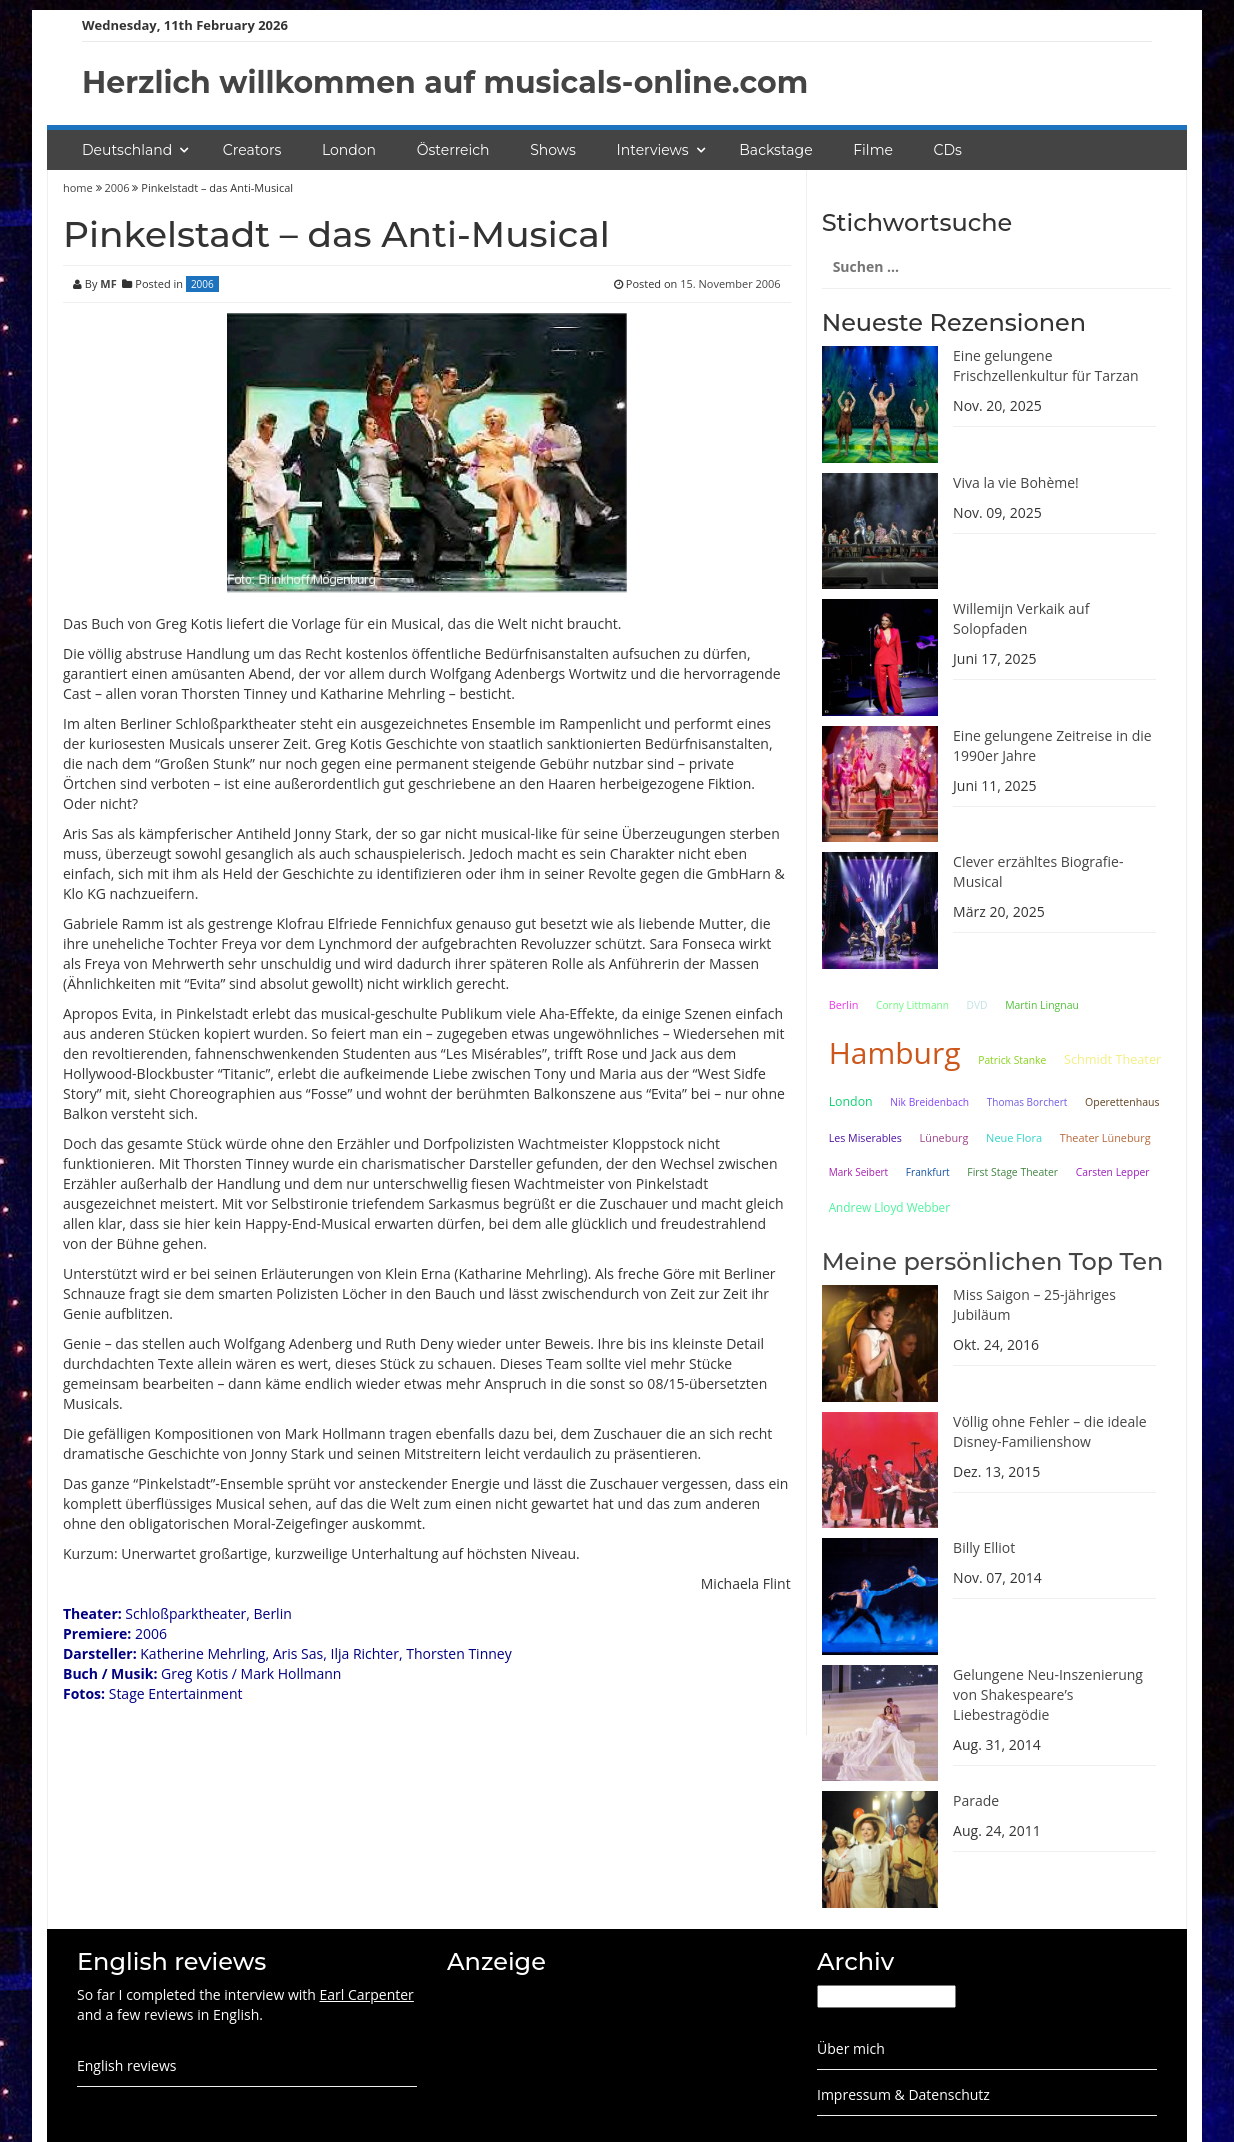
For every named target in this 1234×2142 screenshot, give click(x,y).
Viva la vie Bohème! (1016, 482)
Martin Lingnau (1042, 1005)
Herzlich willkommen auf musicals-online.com (445, 82)
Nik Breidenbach (929, 1102)
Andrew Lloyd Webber (889, 1207)
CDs (948, 150)
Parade (976, 1800)
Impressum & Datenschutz (903, 2094)
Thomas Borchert (1027, 1102)
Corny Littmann (912, 1005)
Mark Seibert (859, 1172)
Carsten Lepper (1113, 1172)
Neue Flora (1014, 1137)
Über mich (851, 2048)
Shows (553, 150)
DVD (977, 1005)
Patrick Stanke (1012, 1060)
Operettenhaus (1122, 1102)
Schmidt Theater (1112, 1059)
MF (108, 283)
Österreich (453, 150)
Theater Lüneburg (1105, 1137)
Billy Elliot (984, 1547)
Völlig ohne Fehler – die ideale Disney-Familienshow (1050, 1431)
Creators (252, 150)
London (349, 150)
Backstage (775, 150)
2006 (116, 187)
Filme (873, 150)
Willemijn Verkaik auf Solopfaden (1021, 618)
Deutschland (127, 150)
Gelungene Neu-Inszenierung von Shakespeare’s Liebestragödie (1048, 1694)
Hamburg (895, 1052)
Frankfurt (928, 1172)
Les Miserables (865, 1138)
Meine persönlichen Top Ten (993, 1261)
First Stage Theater (1012, 1172)
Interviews (653, 150)
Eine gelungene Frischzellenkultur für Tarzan (1046, 365)
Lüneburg (944, 1137)
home (79, 187)
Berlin (844, 1004)
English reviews (126, 2065)
